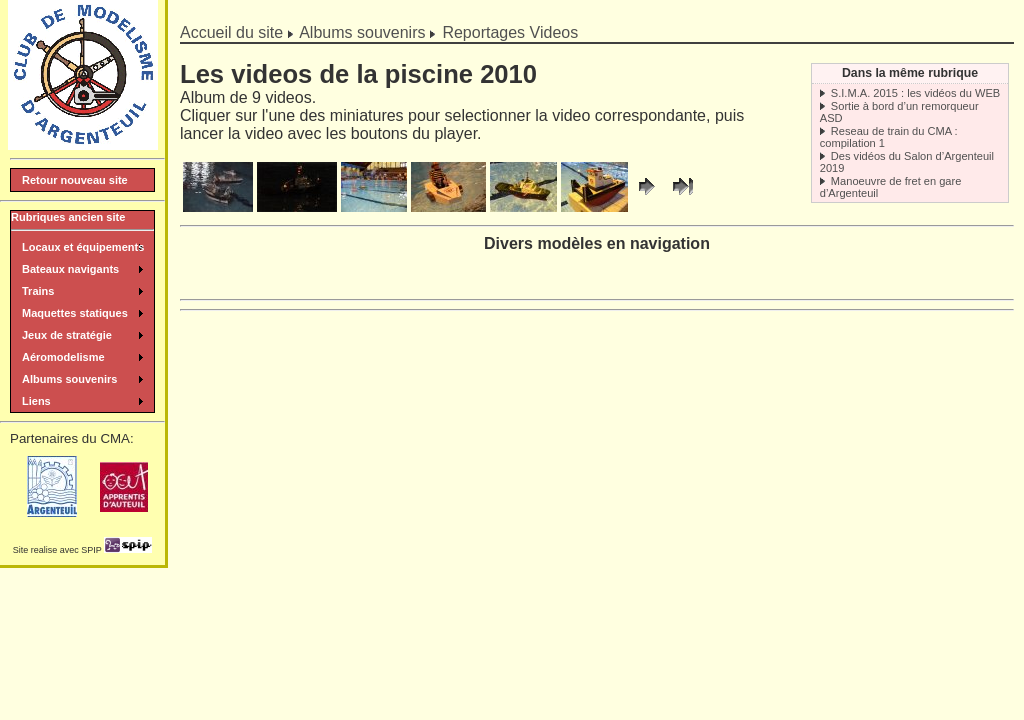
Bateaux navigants (70, 269)
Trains (38, 291)
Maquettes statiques (75, 313)
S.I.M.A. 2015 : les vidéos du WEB (915, 93)
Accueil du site (231, 32)
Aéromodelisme (63, 357)
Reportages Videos (510, 32)
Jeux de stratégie (67, 335)
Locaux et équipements (83, 247)
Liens (36, 401)
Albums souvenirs (362, 32)
